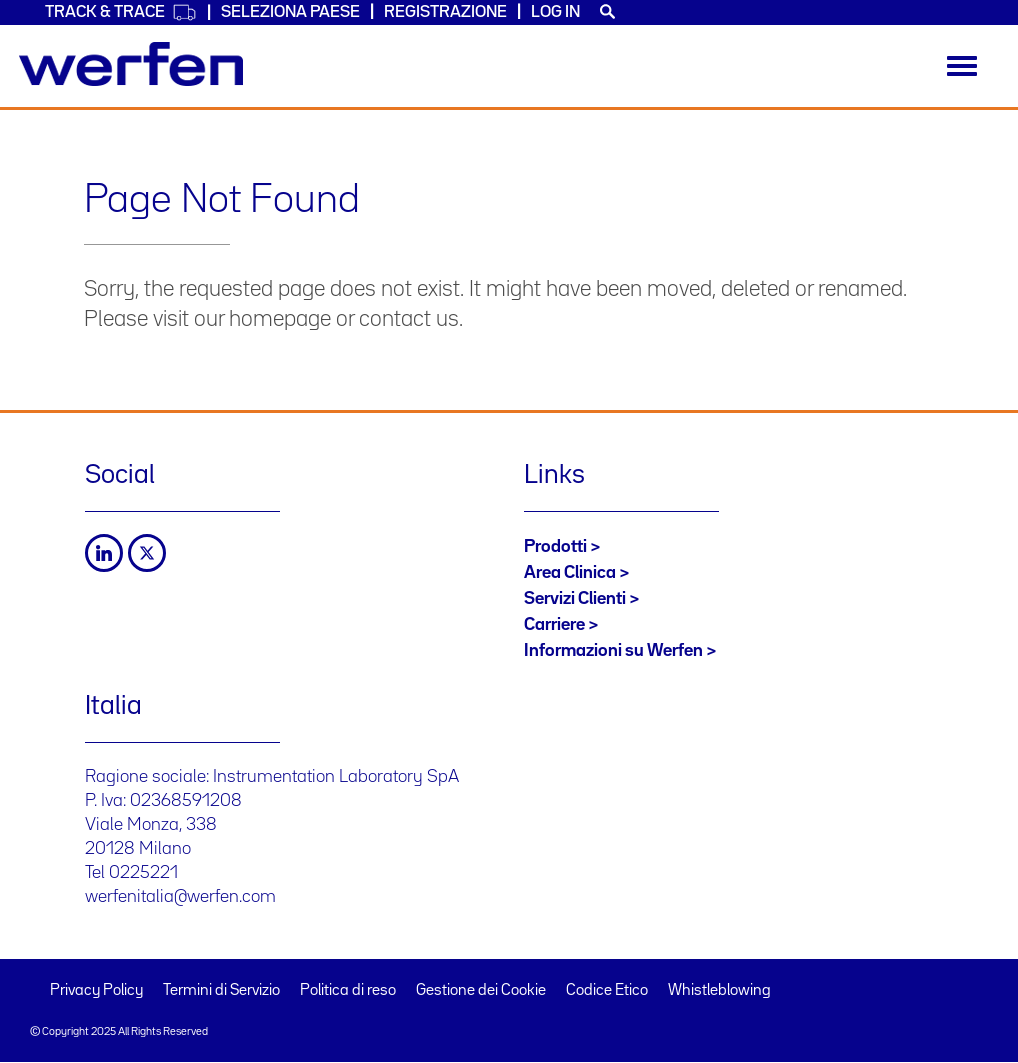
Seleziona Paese (290, 12)
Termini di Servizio (221, 991)
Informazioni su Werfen (613, 651)
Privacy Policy (96, 991)
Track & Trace (121, 12)
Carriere (554, 625)
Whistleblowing (719, 991)
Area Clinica (570, 573)
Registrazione (445, 12)
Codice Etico (607, 991)
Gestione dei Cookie (481, 991)
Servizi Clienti (575, 599)
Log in (555, 12)
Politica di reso (348, 991)
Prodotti (555, 547)
